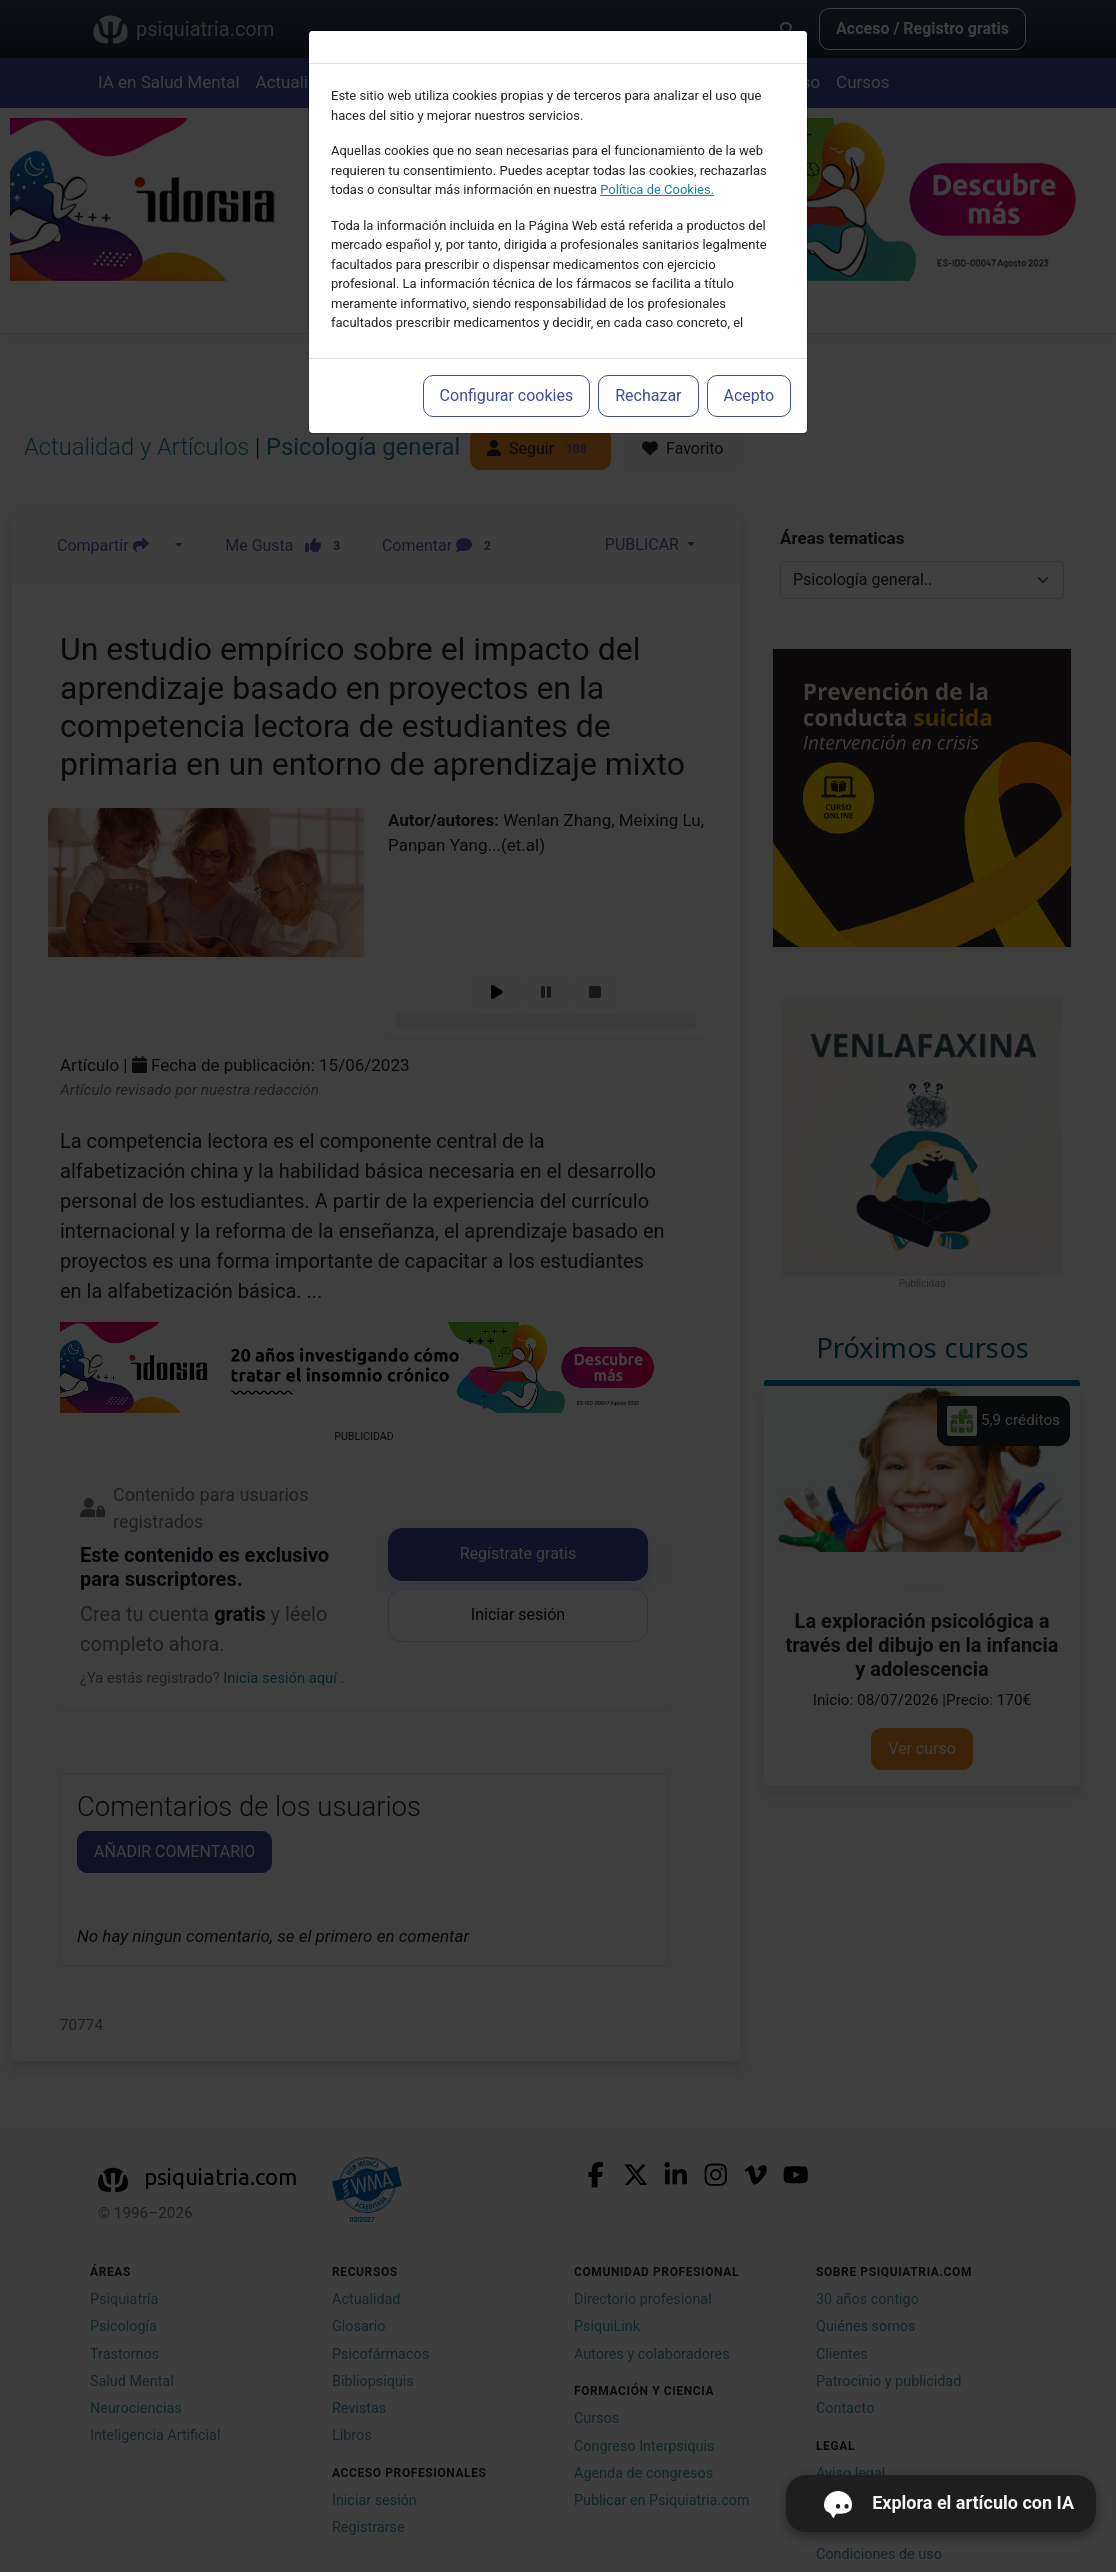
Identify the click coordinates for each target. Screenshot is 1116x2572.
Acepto (749, 395)
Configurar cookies (507, 395)
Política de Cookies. (657, 189)
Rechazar (648, 395)
